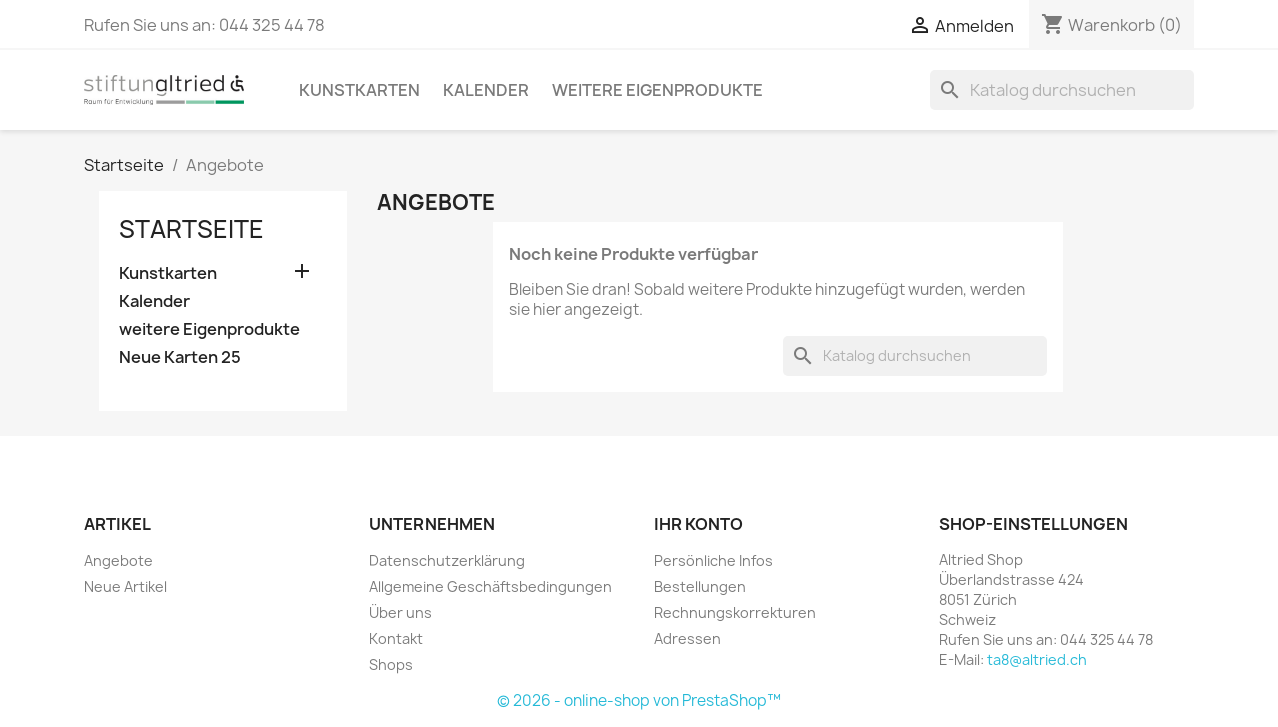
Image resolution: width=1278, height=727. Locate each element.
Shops (391, 664)
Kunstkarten (359, 90)
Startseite (191, 229)
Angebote (118, 560)
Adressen (687, 638)
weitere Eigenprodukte (657, 90)
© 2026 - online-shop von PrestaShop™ (639, 700)
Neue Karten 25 (180, 357)
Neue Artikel (125, 586)
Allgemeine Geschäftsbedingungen (490, 586)
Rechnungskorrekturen (735, 612)
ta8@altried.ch (1037, 659)
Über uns (400, 612)
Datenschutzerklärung (447, 560)
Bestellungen (700, 586)
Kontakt (396, 638)
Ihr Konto (698, 524)
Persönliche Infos (713, 560)
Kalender (486, 90)
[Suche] (1062, 90)
